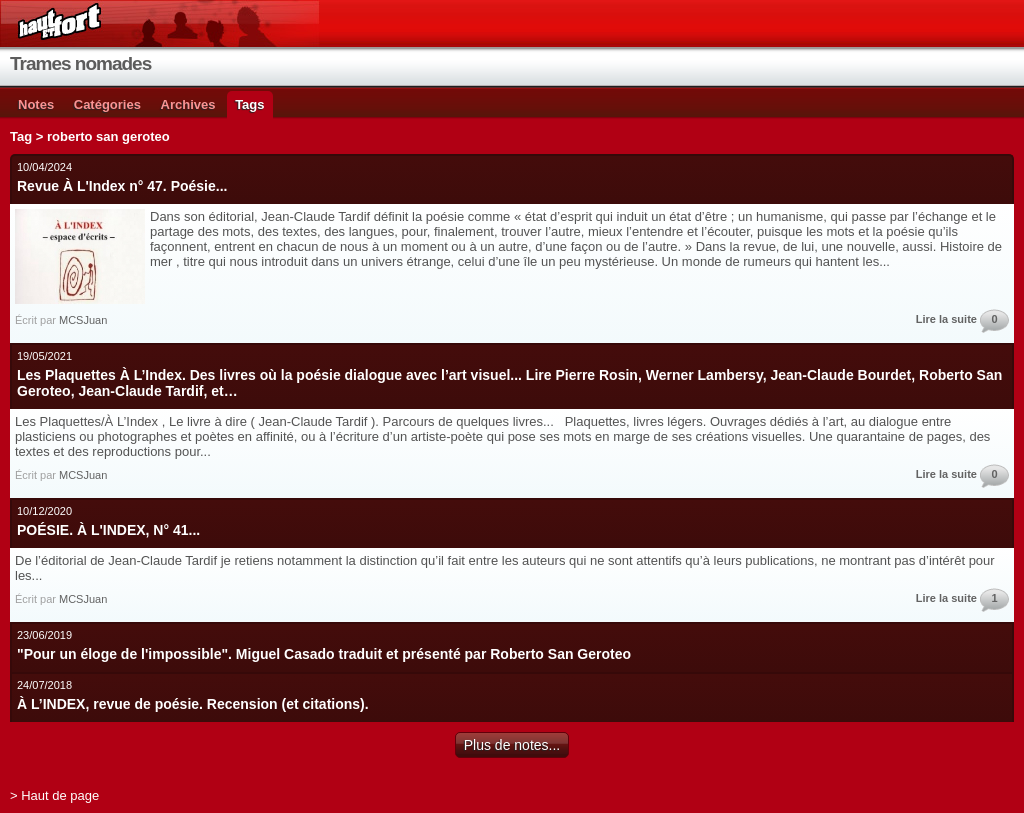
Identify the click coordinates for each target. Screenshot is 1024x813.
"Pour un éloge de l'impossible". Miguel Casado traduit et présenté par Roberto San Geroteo (324, 654)
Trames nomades (80, 63)
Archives (188, 104)
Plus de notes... (512, 745)
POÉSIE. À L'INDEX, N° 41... (108, 530)
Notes (36, 104)
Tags (249, 104)
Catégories (107, 104)
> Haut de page (54, 795)
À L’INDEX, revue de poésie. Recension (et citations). (193, 704)
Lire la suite (946, 319)
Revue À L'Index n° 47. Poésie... (122, 186)
